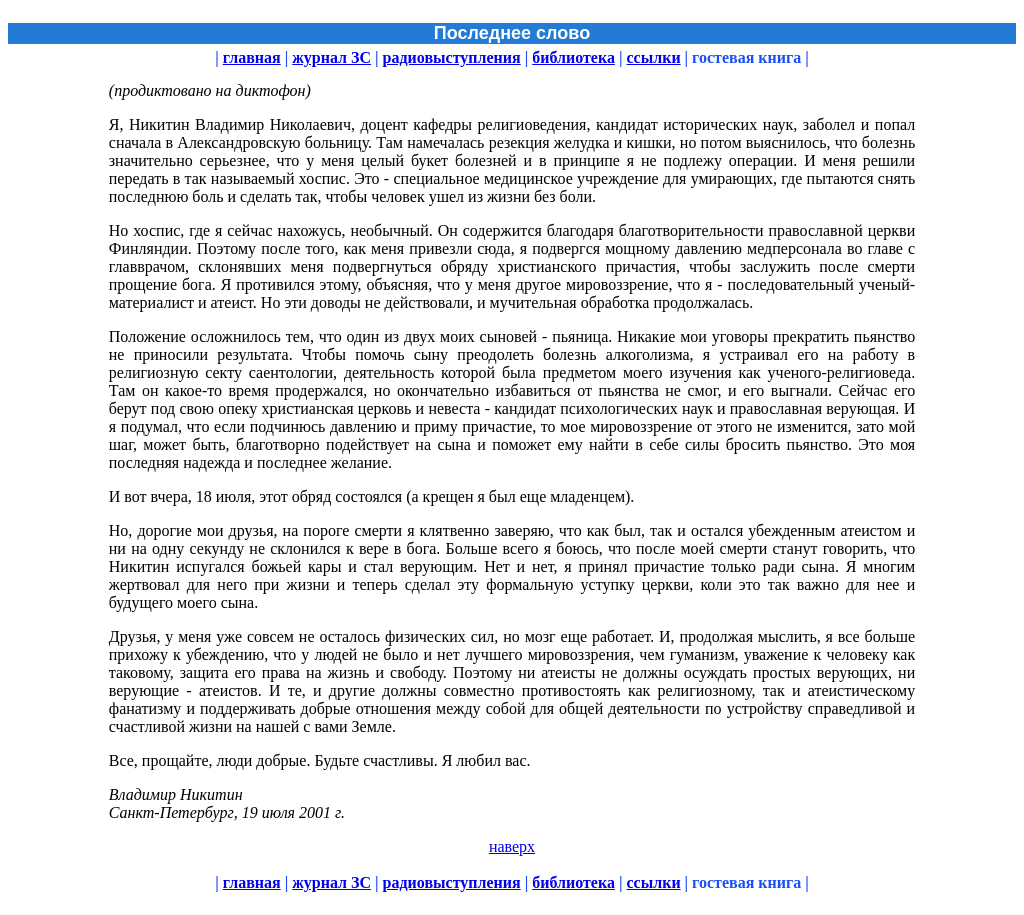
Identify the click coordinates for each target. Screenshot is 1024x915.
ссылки (653, 57)
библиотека (573, 57)
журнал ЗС (331, 57)
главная (252, 57)
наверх (512, 846)
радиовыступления (452, 57)
